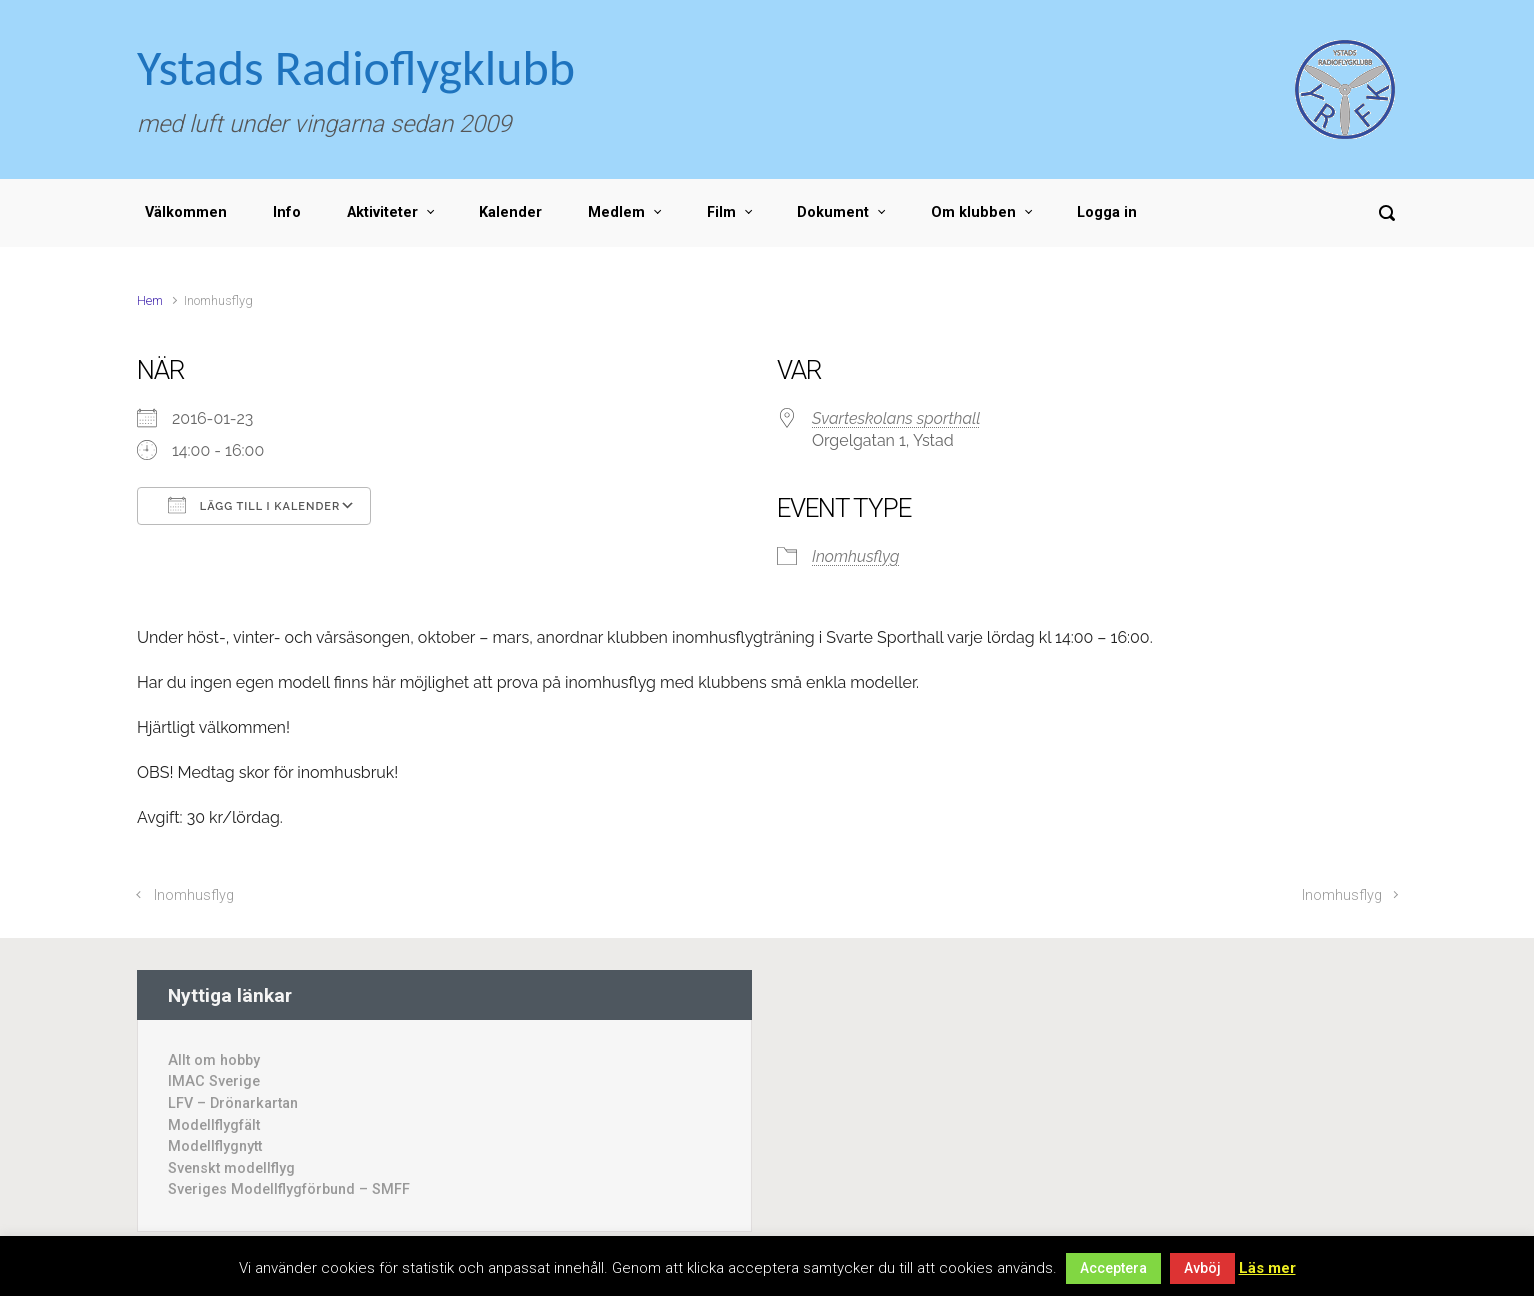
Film (721, 212)
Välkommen (186, 212)
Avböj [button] (1202, 1268)
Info (287, 212)
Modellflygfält (214, 1125)
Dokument (833, 212)
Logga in (1107, 212)
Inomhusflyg (855, 556)
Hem (150, 300)
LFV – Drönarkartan (233, 1103)
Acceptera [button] (1113, 1268)
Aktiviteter (382, 212)
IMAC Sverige (214, 1081)
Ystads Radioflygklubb (356, 67)
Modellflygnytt (215, 1146)
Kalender (510, 212)
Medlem (616, 212)
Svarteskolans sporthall (896, 418)
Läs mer (1267, 1268)
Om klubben (973, 212)
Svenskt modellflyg (231, 1168)
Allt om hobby (214, 1060)
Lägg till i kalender (254, 505)
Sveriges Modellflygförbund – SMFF (289, 1189)
